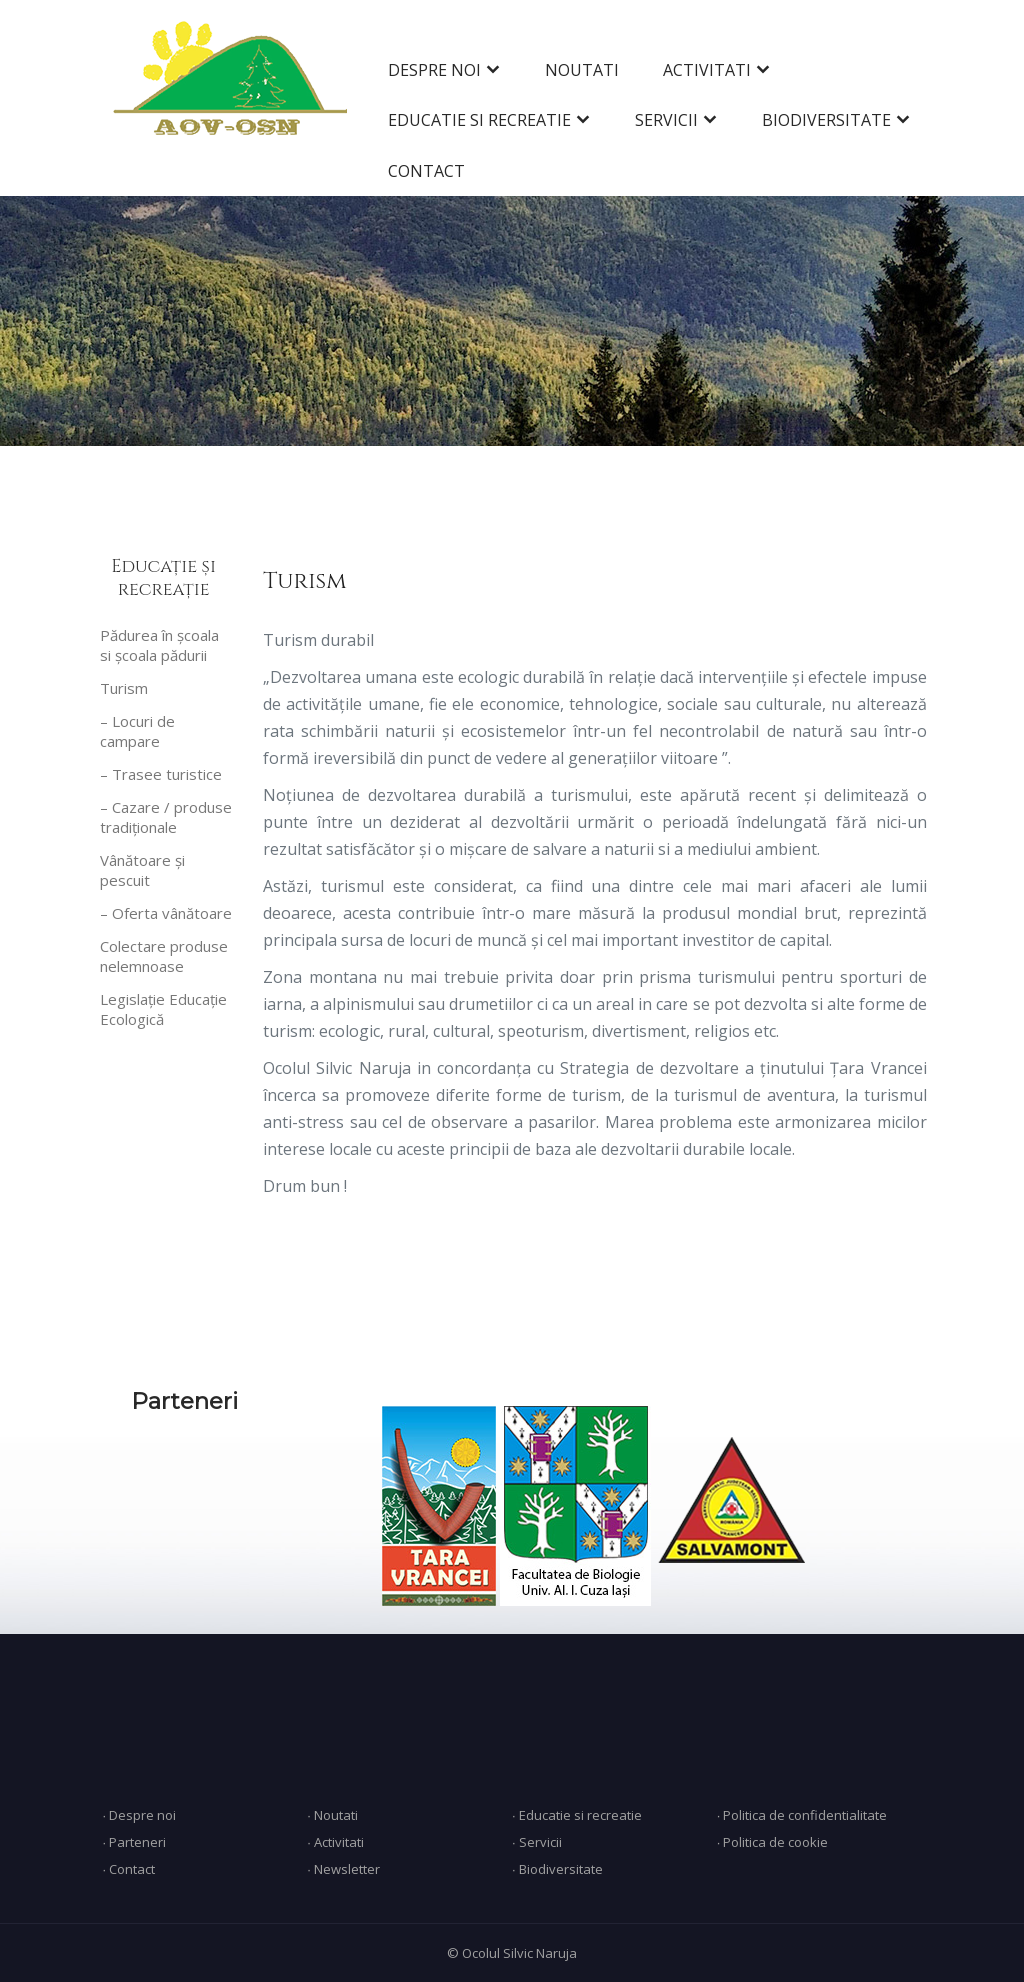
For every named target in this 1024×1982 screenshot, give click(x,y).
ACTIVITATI (707, 70)
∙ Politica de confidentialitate (802, 1815)
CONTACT (426, 171)
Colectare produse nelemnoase (164, 956)
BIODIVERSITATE (826, 120)
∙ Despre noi (139, 1815)
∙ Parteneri (134, 1842)
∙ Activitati (335, 1842)
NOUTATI (582, 70)
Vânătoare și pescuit (142, 870)
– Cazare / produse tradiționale (166, 817)
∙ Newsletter (343, 1869)
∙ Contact (128, 1869)
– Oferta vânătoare (166, 913)
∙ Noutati (332, 1815)
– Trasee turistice (161, 774)
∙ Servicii (537, 1842)
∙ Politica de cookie (773, 1842)
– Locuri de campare (137, 731)
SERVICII (666, 120)
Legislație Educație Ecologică (163, 1009)
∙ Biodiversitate (557, 1869)
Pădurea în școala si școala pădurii (159, 645)
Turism (124, 688)
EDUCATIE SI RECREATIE (479, 120)
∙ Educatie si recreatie (577, 1815)
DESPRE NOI (434, 70)
